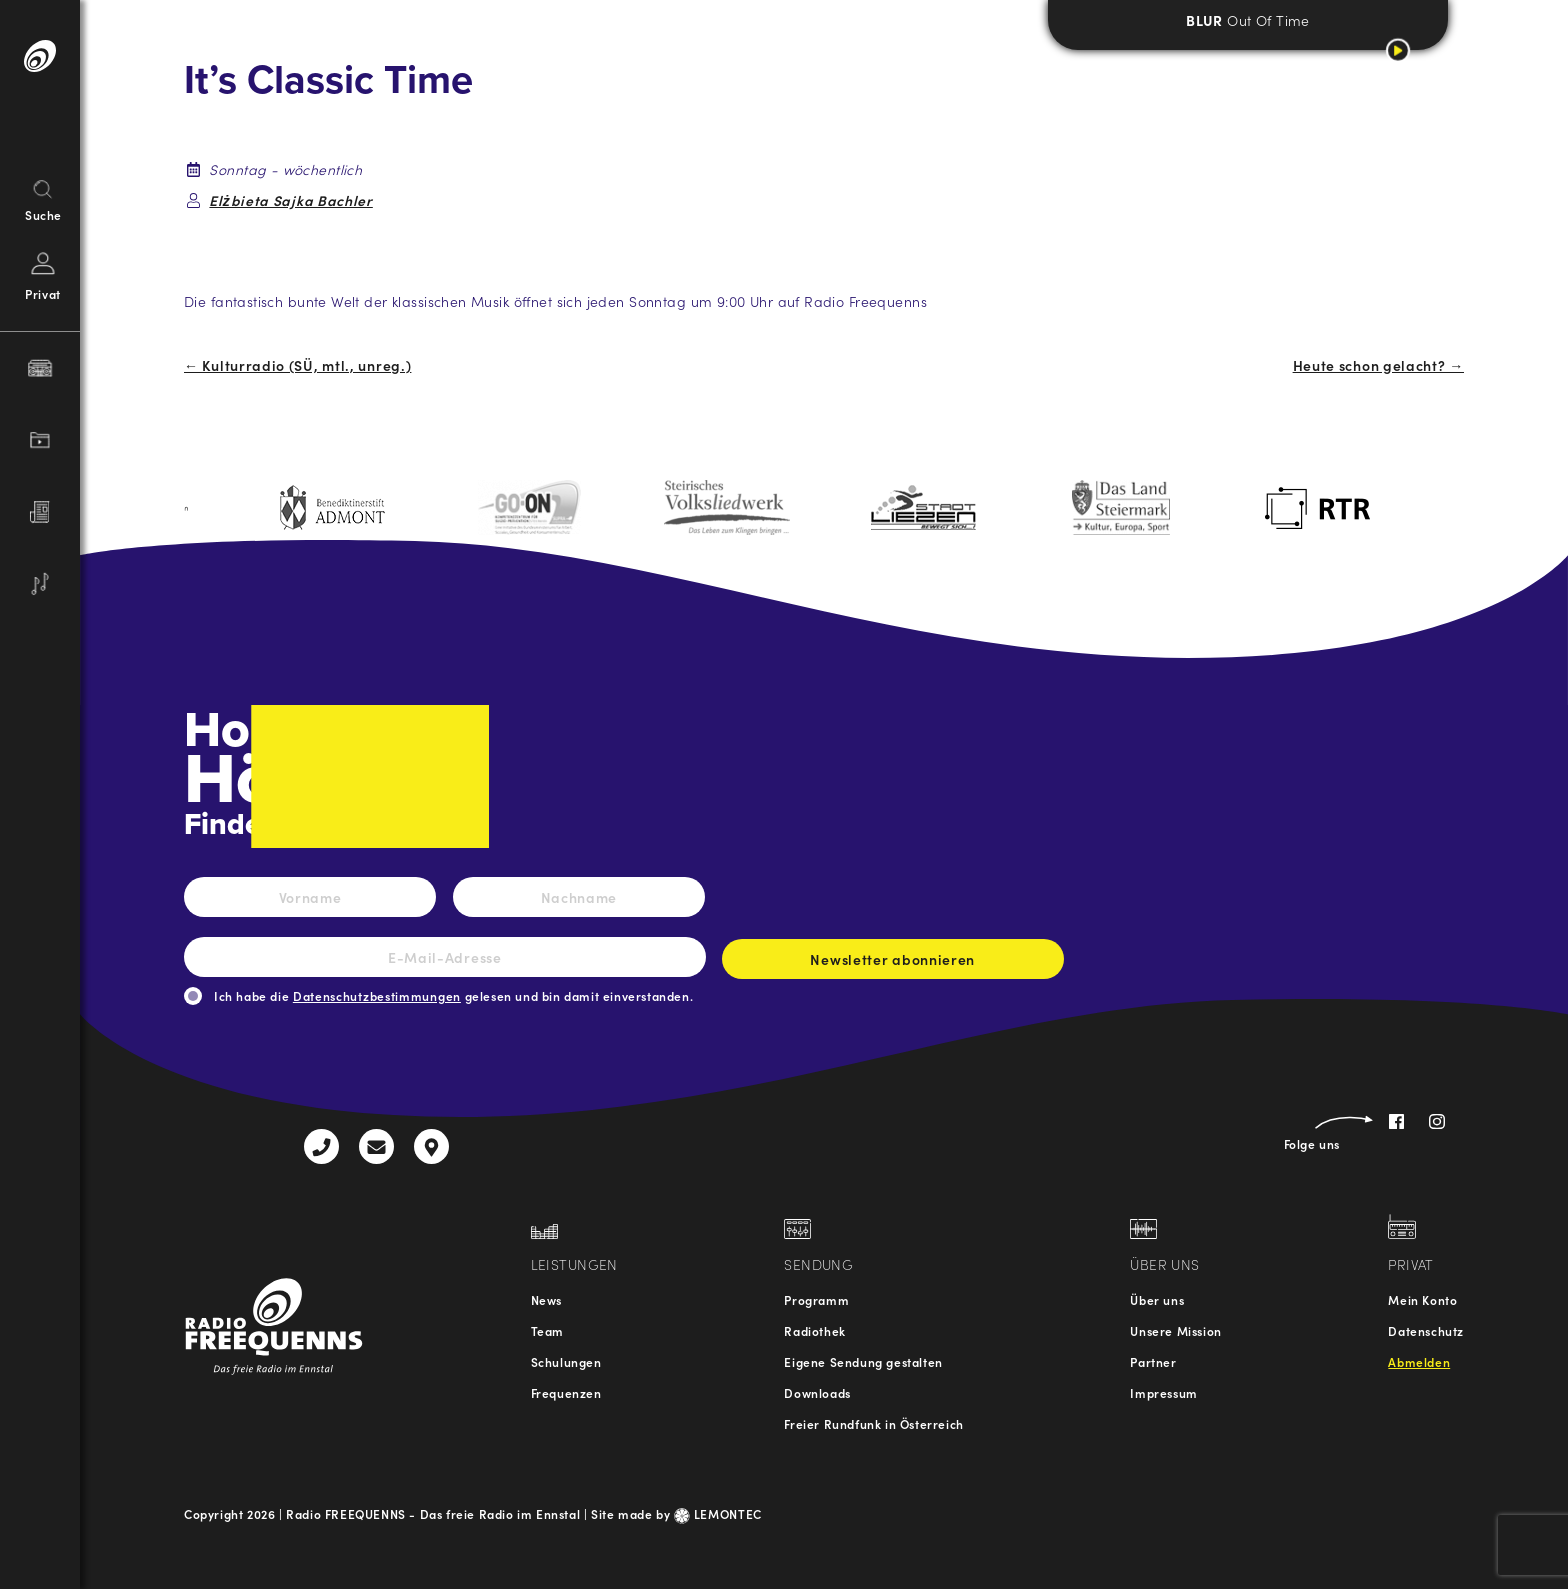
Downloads (817, 1392)
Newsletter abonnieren (893, 964)
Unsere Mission (1175, 1330)
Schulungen (566, 1361)
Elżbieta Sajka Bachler (290, 200)
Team (547, 1330)
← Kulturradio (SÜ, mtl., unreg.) (297, 365)
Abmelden (1419, 1361)
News (546, 1299)
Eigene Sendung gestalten (863, 1361)
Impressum (1163, 1392)
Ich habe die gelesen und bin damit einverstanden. (453, 995)
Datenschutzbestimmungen (377, 995)
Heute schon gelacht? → (1378, 365)
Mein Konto (1422, 1299)
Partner (1153, 1361)
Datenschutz (1426, 1330)
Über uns (1157, 1299)
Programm (816, 1299)
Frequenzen (566, 1392)
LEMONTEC (718, 1513)
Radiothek (814, 1330)
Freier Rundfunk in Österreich (873, 1423)
